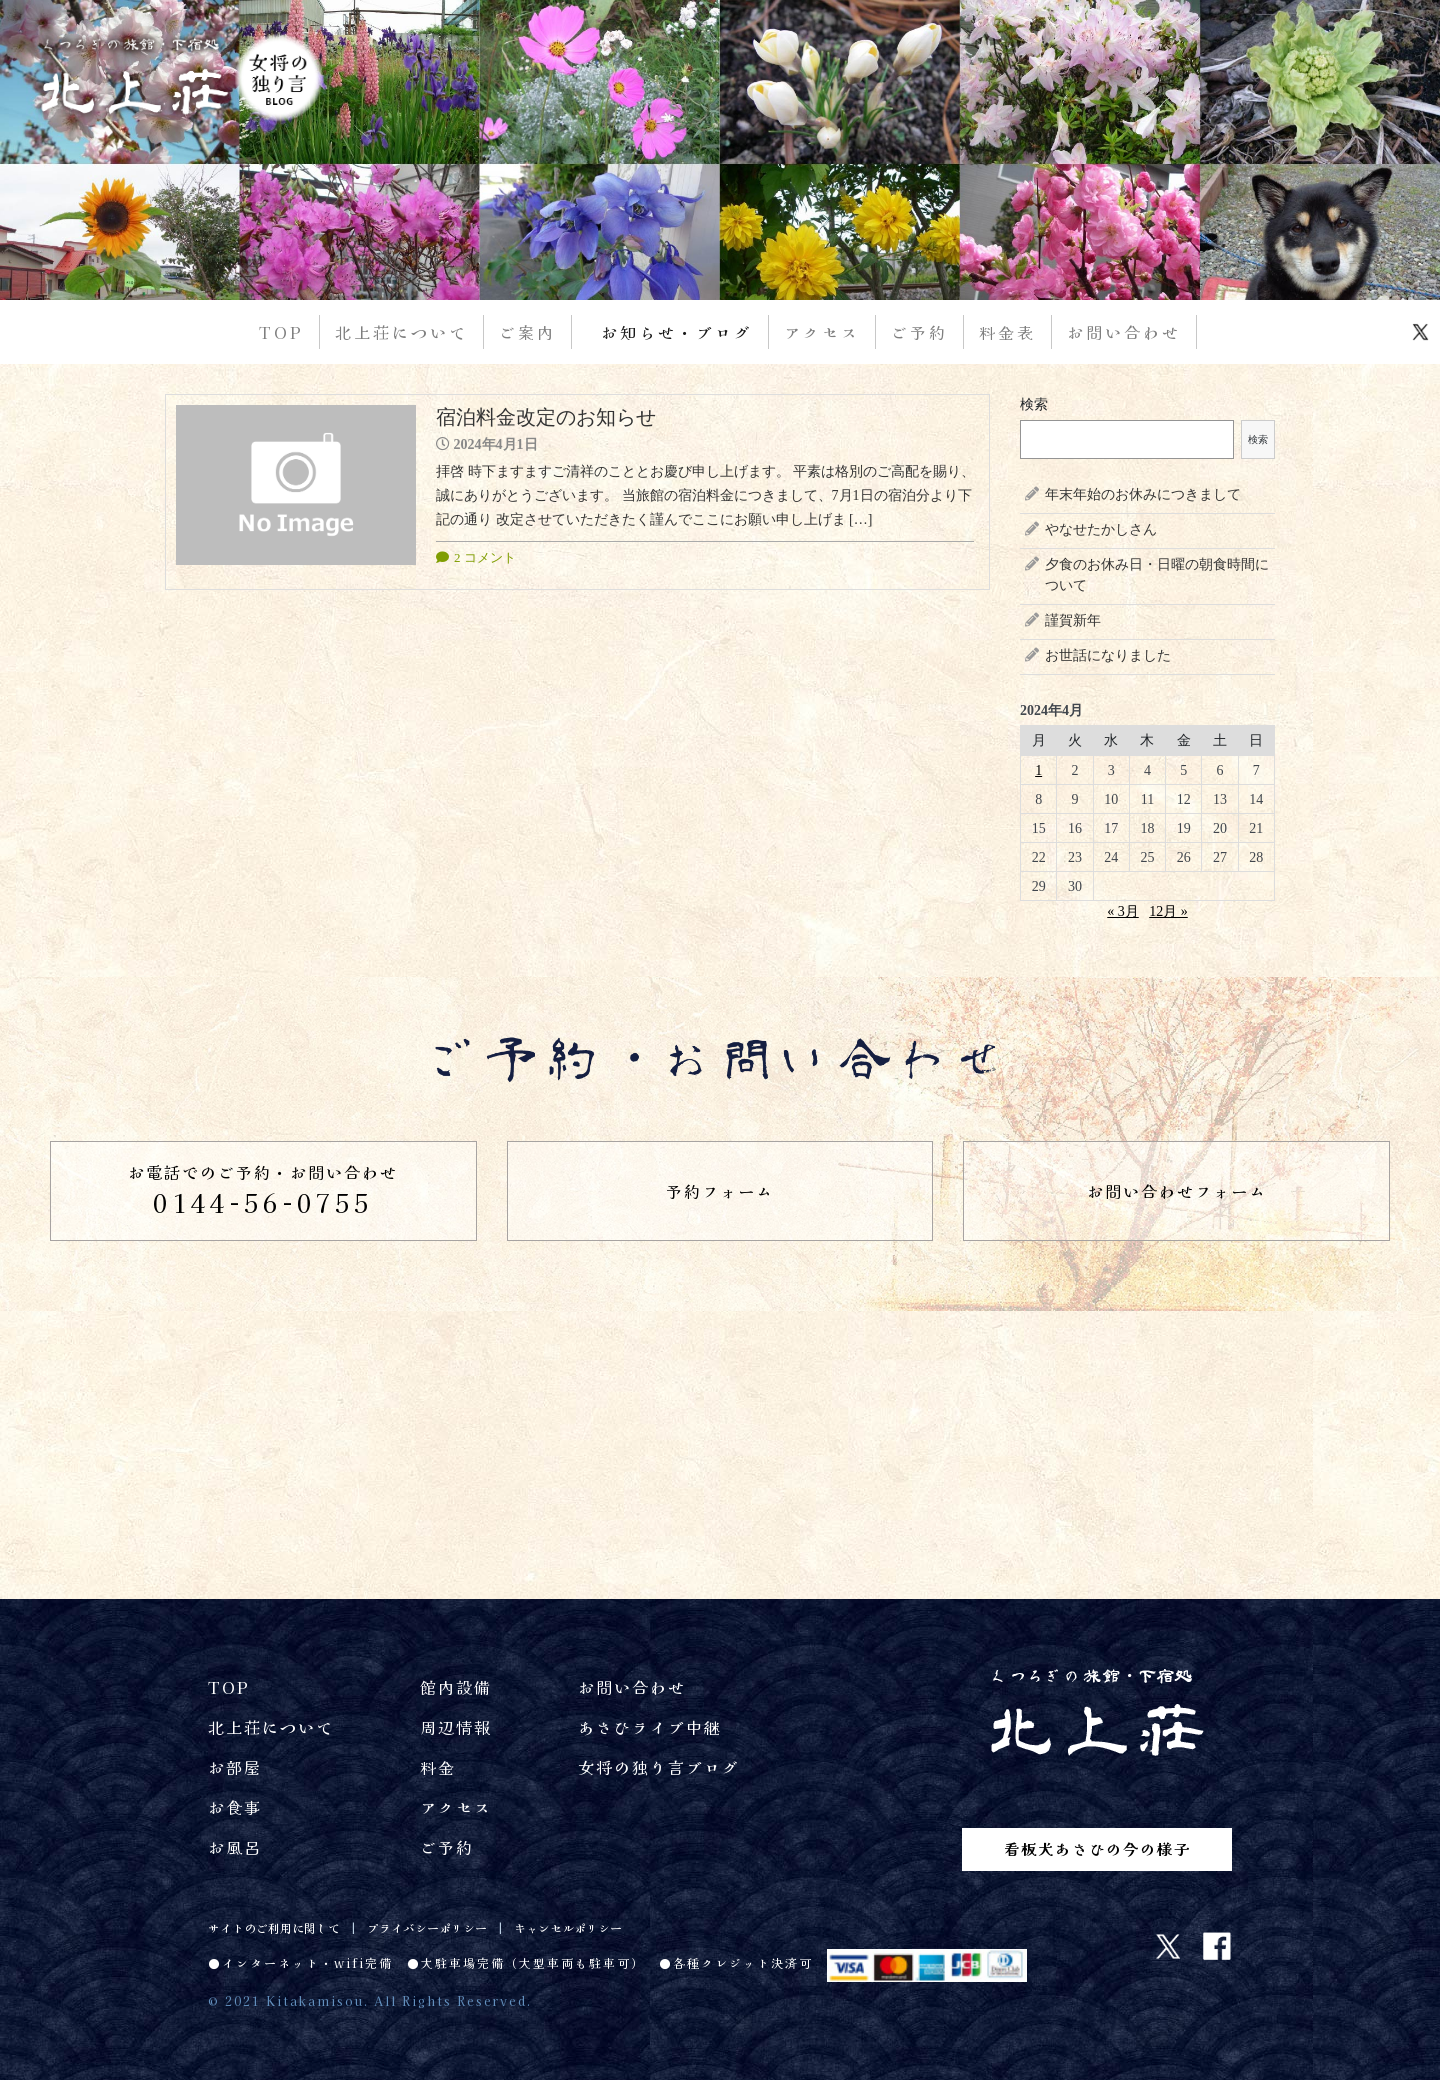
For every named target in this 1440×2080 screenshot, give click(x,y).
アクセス (822, 332)
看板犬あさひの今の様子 (1097, 1848)
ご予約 (919, 332)
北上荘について (401, 332)
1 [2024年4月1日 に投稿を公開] (1038, 770)
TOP (281, 332)
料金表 (1007, 332)
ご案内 (527, 332)
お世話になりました (1108, 655)
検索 (1034, 404)
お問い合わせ (1124, 332)
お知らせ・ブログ (677, 332)
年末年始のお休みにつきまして (1143, 494)
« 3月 (1123, 911)
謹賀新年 (1073, 620)
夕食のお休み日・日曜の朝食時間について (1157, 575)
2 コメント (485, 557)
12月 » (1168, 911)
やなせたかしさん (1101, 529)
